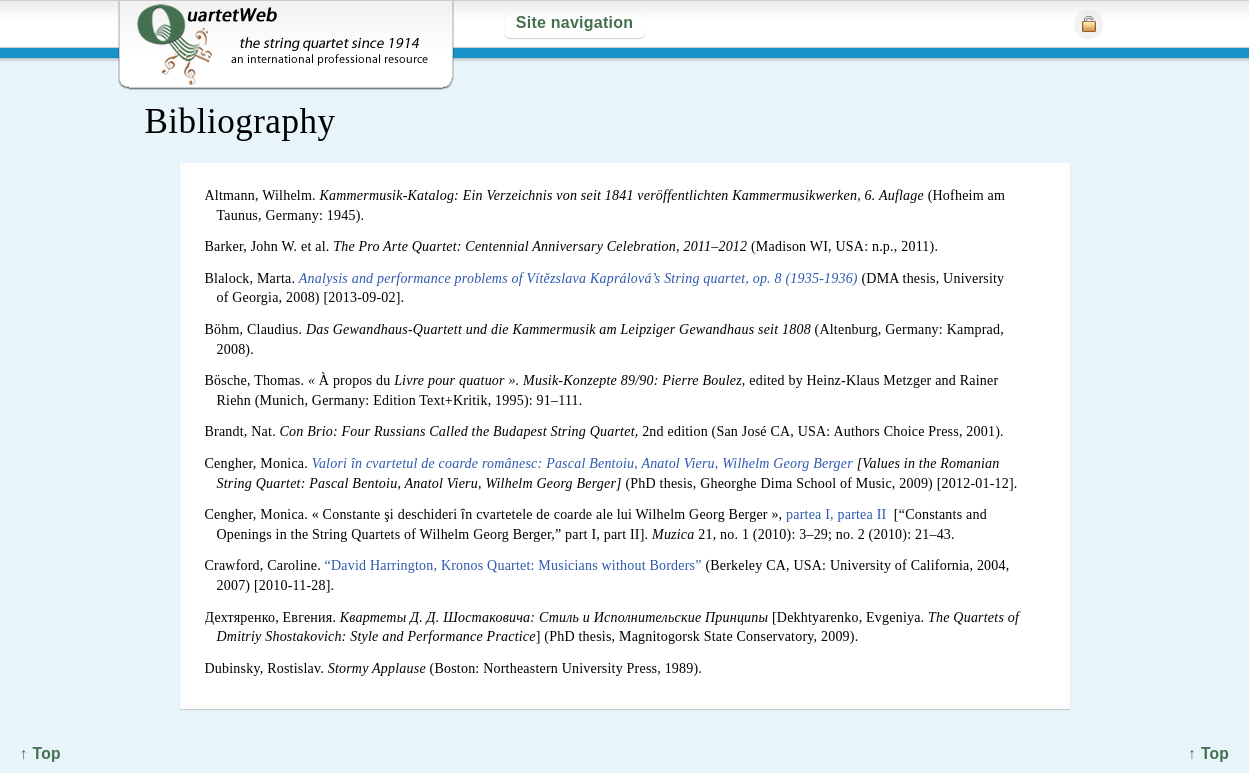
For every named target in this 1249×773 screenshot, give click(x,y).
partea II (862, 514)
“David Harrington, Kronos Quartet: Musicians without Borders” (513, 565)
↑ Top (1208, 753)
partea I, (810, 514)
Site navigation (574, 22)
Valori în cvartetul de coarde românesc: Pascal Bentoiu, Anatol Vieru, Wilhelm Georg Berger (582, 463)
